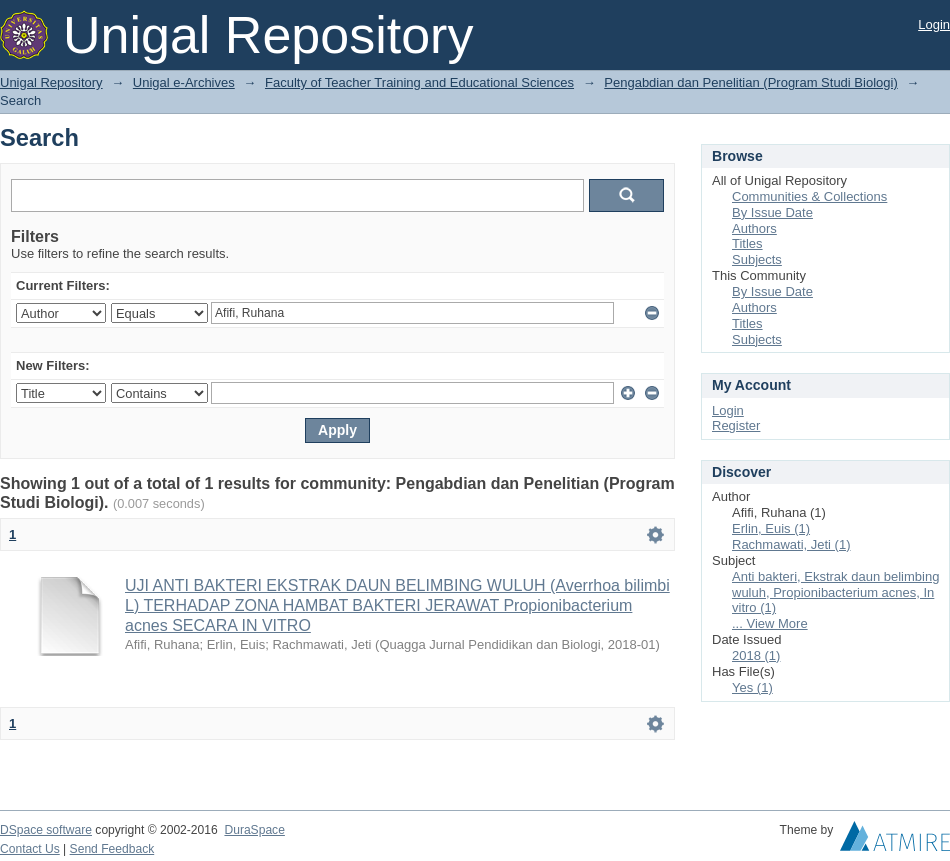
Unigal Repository (51, 82)
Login (934, 24)
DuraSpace (254, 830)
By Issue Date (772, 212)
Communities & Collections (809, 196)
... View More (770, 623)
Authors (754, 228)
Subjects (757, 259)
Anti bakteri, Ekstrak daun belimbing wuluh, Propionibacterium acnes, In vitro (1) (835, 592)
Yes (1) (752, 687)
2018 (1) (756, 655)
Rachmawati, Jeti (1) (791, 544)
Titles (747, 243)
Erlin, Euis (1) (771, 528)
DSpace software (46, 830)
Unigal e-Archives (184, 82)
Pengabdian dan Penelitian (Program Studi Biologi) (750, 82)
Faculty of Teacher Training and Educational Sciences (419, 82)
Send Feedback (112, 849)
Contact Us (30, 849)
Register (736, 425)
